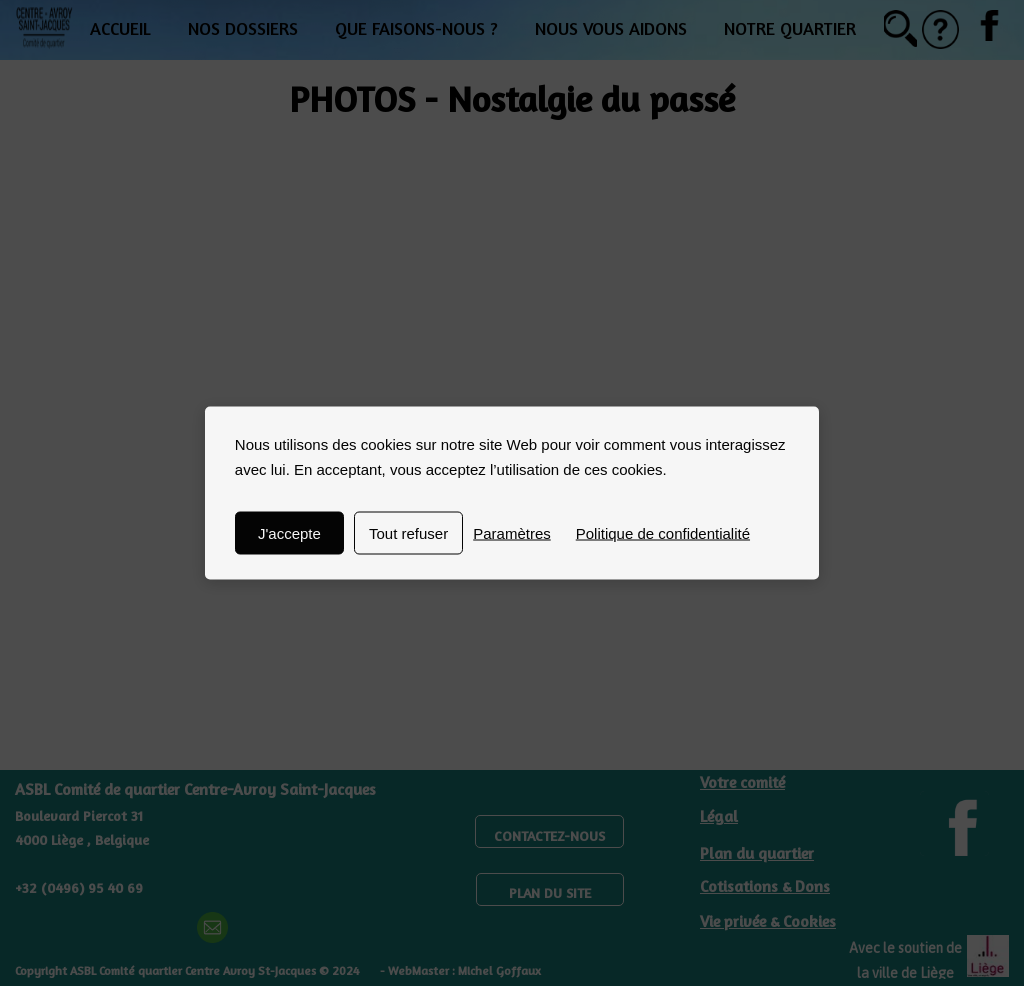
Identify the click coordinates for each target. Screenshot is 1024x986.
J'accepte (289, 533)
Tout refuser (408, 533)
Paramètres (512, 533)
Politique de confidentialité (663, 533)
